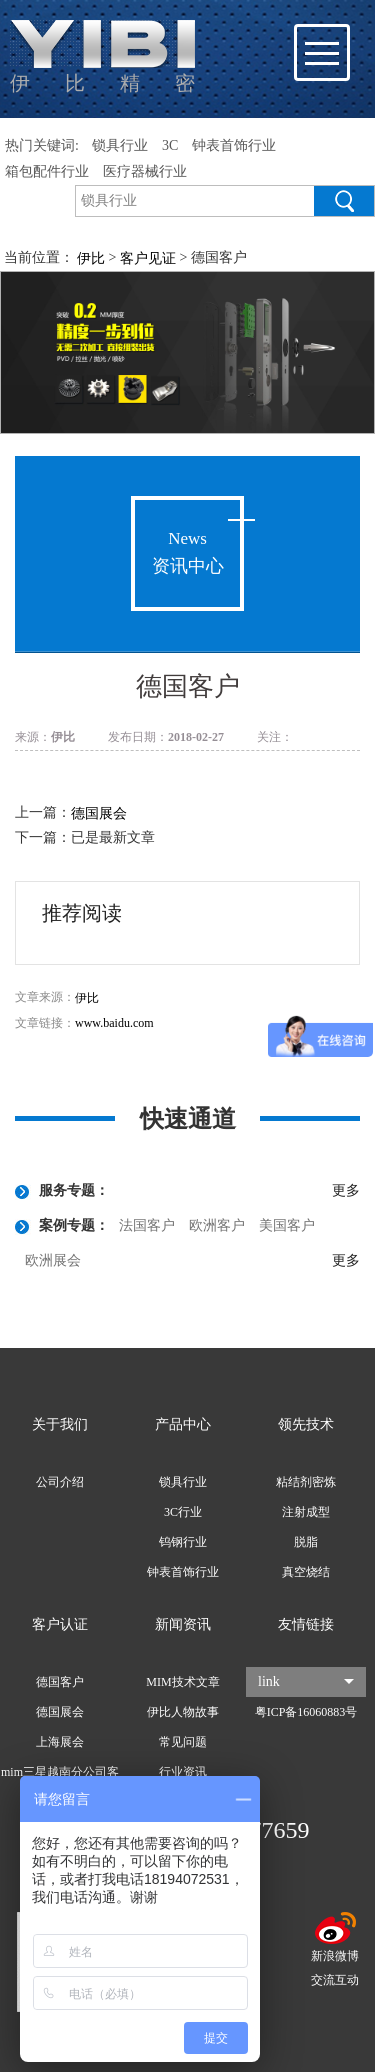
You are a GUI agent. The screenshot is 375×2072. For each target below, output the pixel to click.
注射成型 (306, 1512)
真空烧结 (306, 1572)
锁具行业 (120, 145)
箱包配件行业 (47, 171)
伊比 (87, 998)
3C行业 (183, 1512)
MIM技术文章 (182, 1682)
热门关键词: (42, 145)
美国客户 (287, 1225)
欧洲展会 (53, 1260)
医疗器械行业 (145, 171)
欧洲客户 (217, 1225)
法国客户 (147, 1225)
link (306, 1681)
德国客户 (60, 1682)
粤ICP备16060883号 (306, 1712)
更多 (346, 1190)
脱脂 (306, 1542)
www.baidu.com (114, 1023)
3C (170, 145)
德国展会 (99, 813)
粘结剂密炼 (306, 1482)
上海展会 (60, 1742)
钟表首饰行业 (234, 145)
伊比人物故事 (183, 1712)
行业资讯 (183, 1772)
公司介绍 (60, 1482)
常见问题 (183, 1742)
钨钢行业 (183, 1542)
